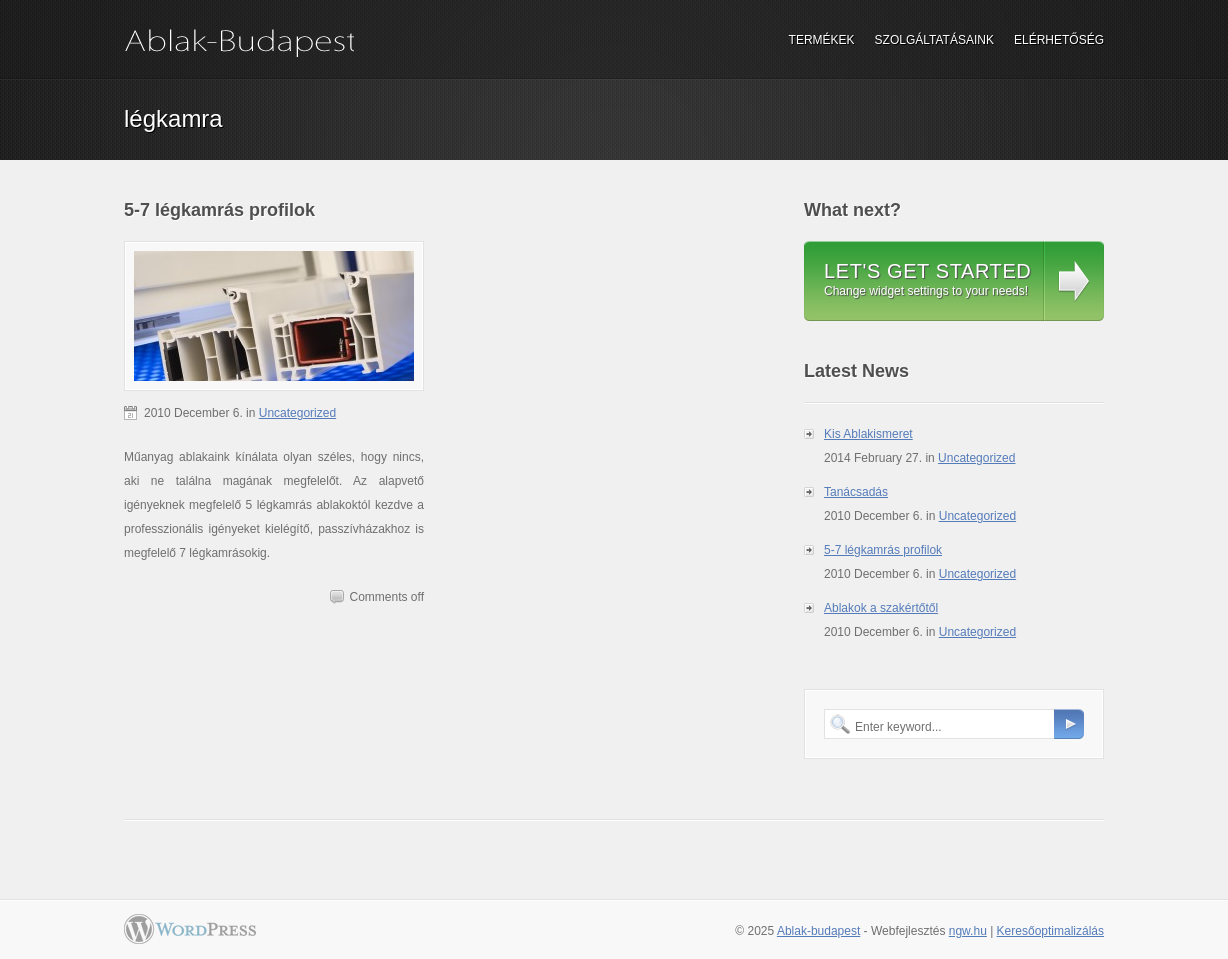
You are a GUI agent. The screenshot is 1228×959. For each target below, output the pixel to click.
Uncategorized (297, 413)
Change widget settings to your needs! (927, 279)
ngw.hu (968, 931)
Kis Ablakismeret (868, 434)
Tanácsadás (856, 492)
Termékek (822, 40)
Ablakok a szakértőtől (881, 608)
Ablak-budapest (818, 931)
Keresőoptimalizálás (1050, 931)
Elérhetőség (1059, 40)
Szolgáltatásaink (934, 40)
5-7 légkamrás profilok (219, 210)
